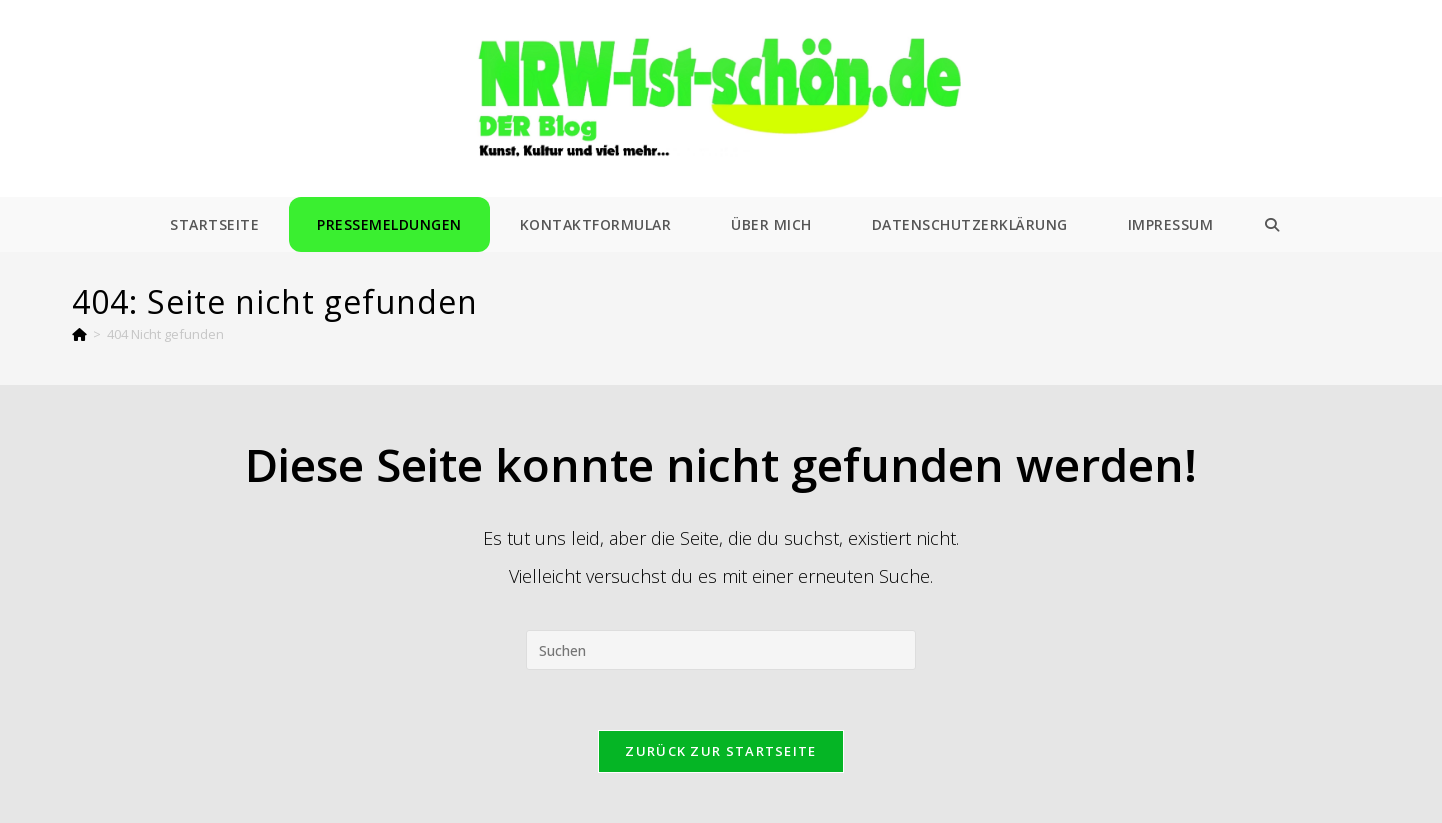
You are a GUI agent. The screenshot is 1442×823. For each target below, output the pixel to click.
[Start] (79, 334)
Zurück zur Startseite (720, 751)
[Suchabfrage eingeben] (721, 650)
